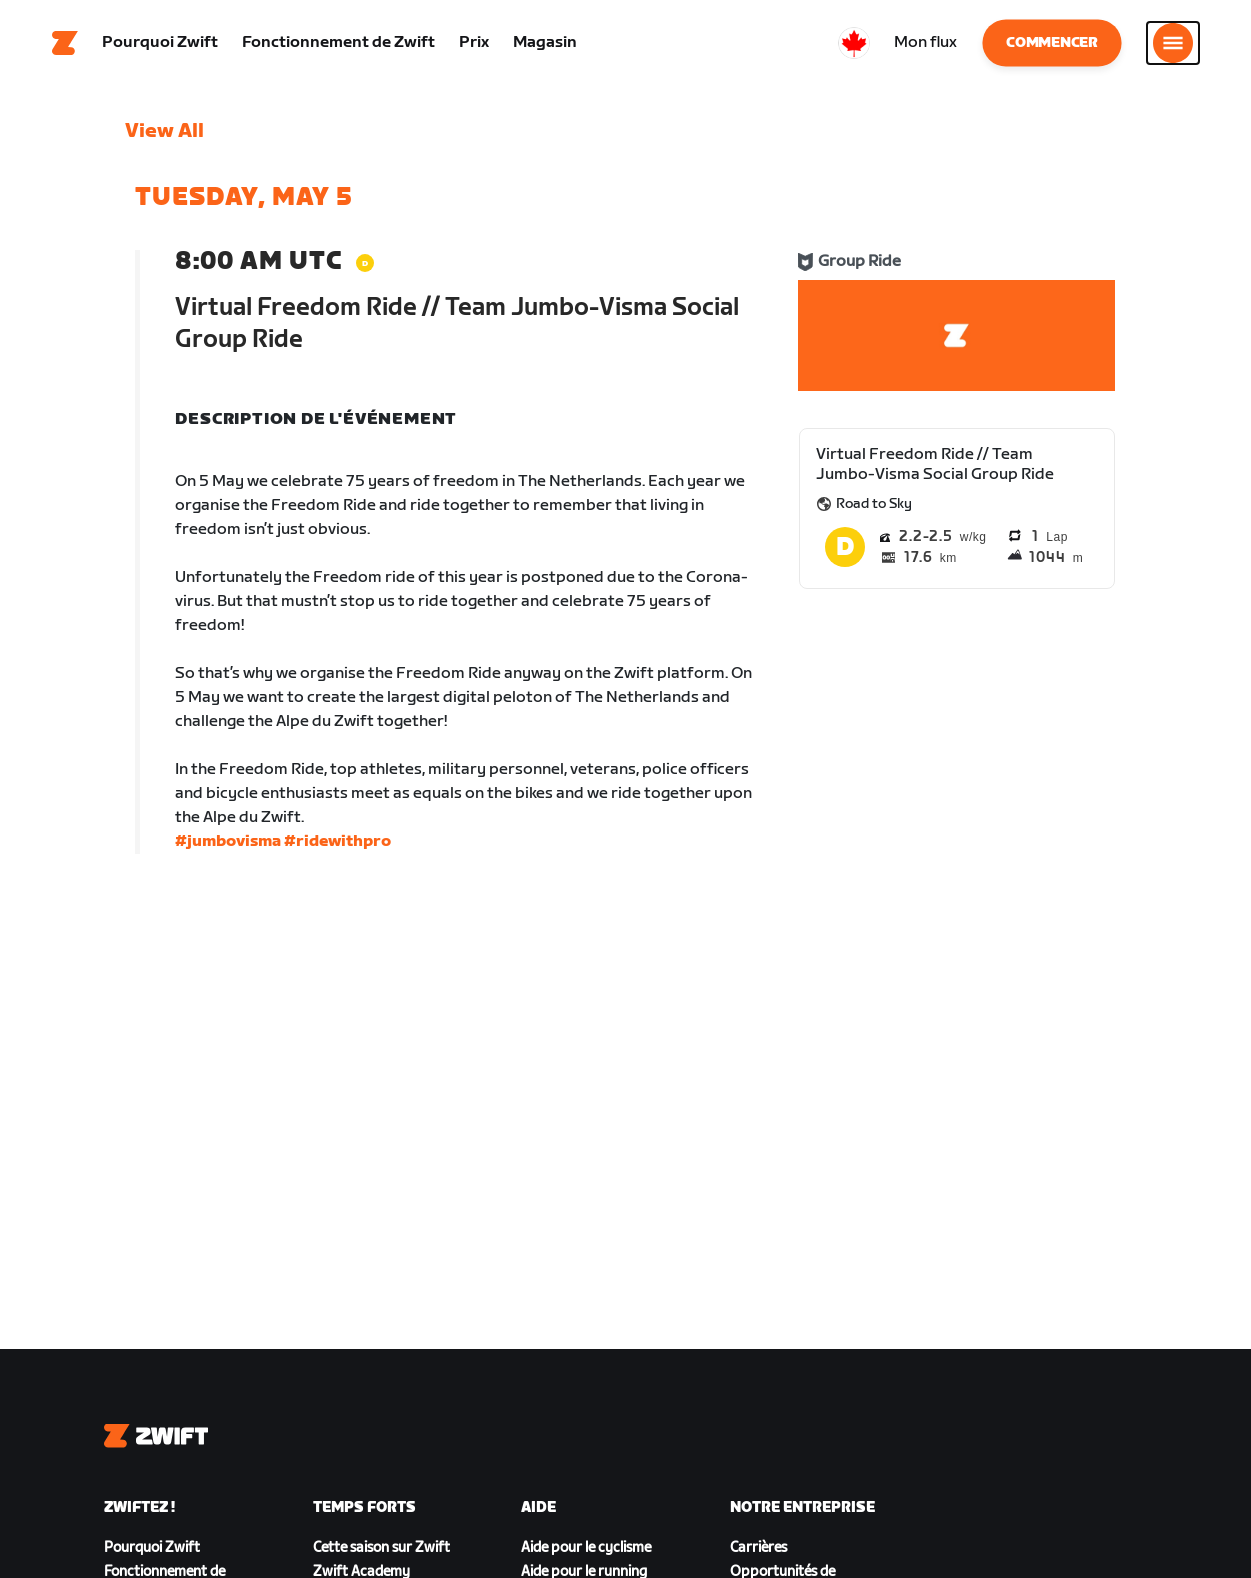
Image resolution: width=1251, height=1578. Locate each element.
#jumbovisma (228, 845)
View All (164, 135)
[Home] (65, 45)
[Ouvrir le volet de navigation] (1173, 45)
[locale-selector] (854, 45)
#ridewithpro (337, 845)
